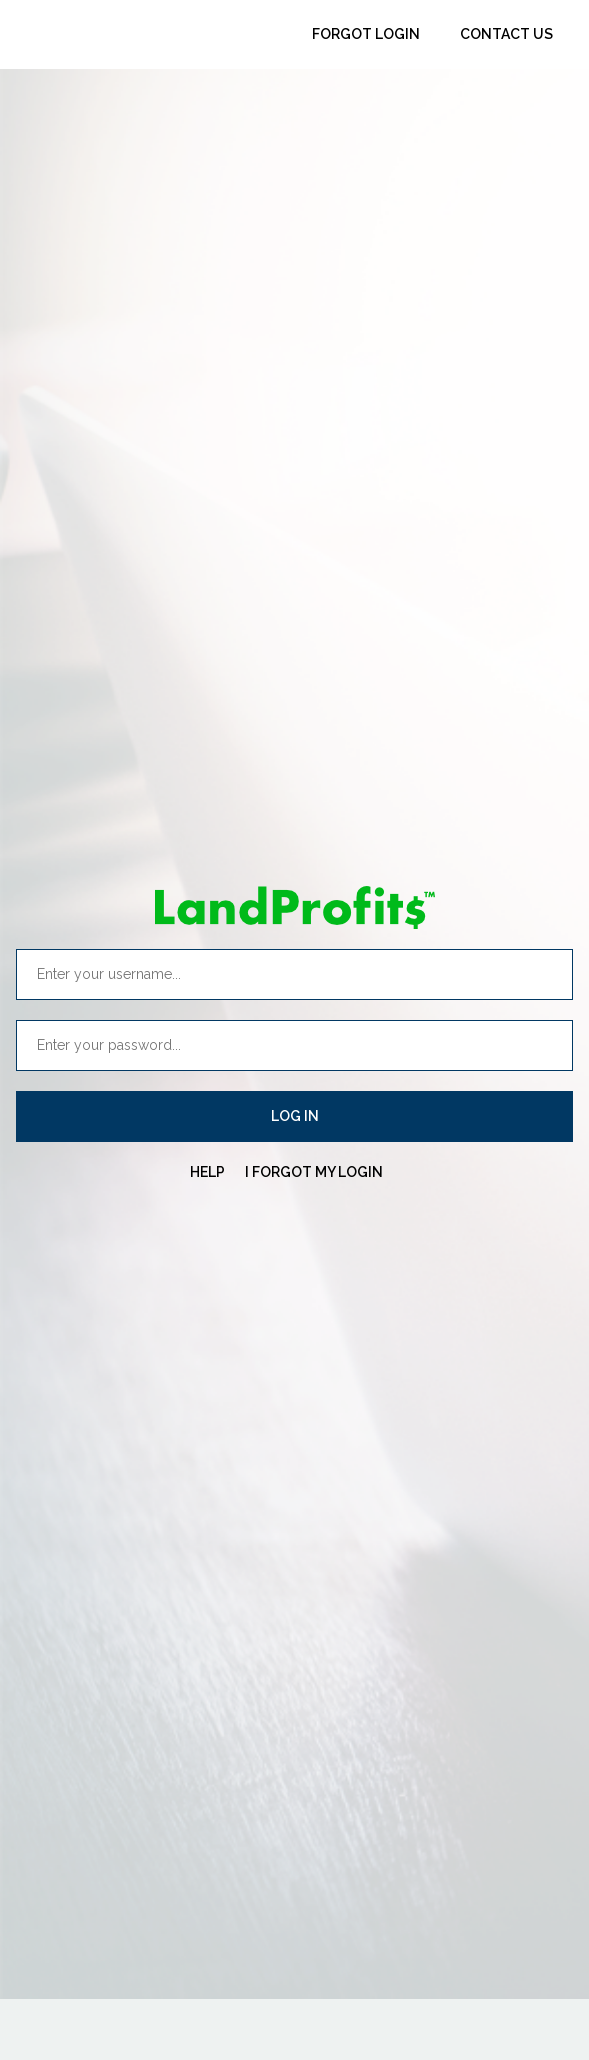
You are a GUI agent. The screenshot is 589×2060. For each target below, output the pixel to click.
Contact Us (506, 34)
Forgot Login (366, 34)
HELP (207, 1172)
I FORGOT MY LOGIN (314, 1172)
